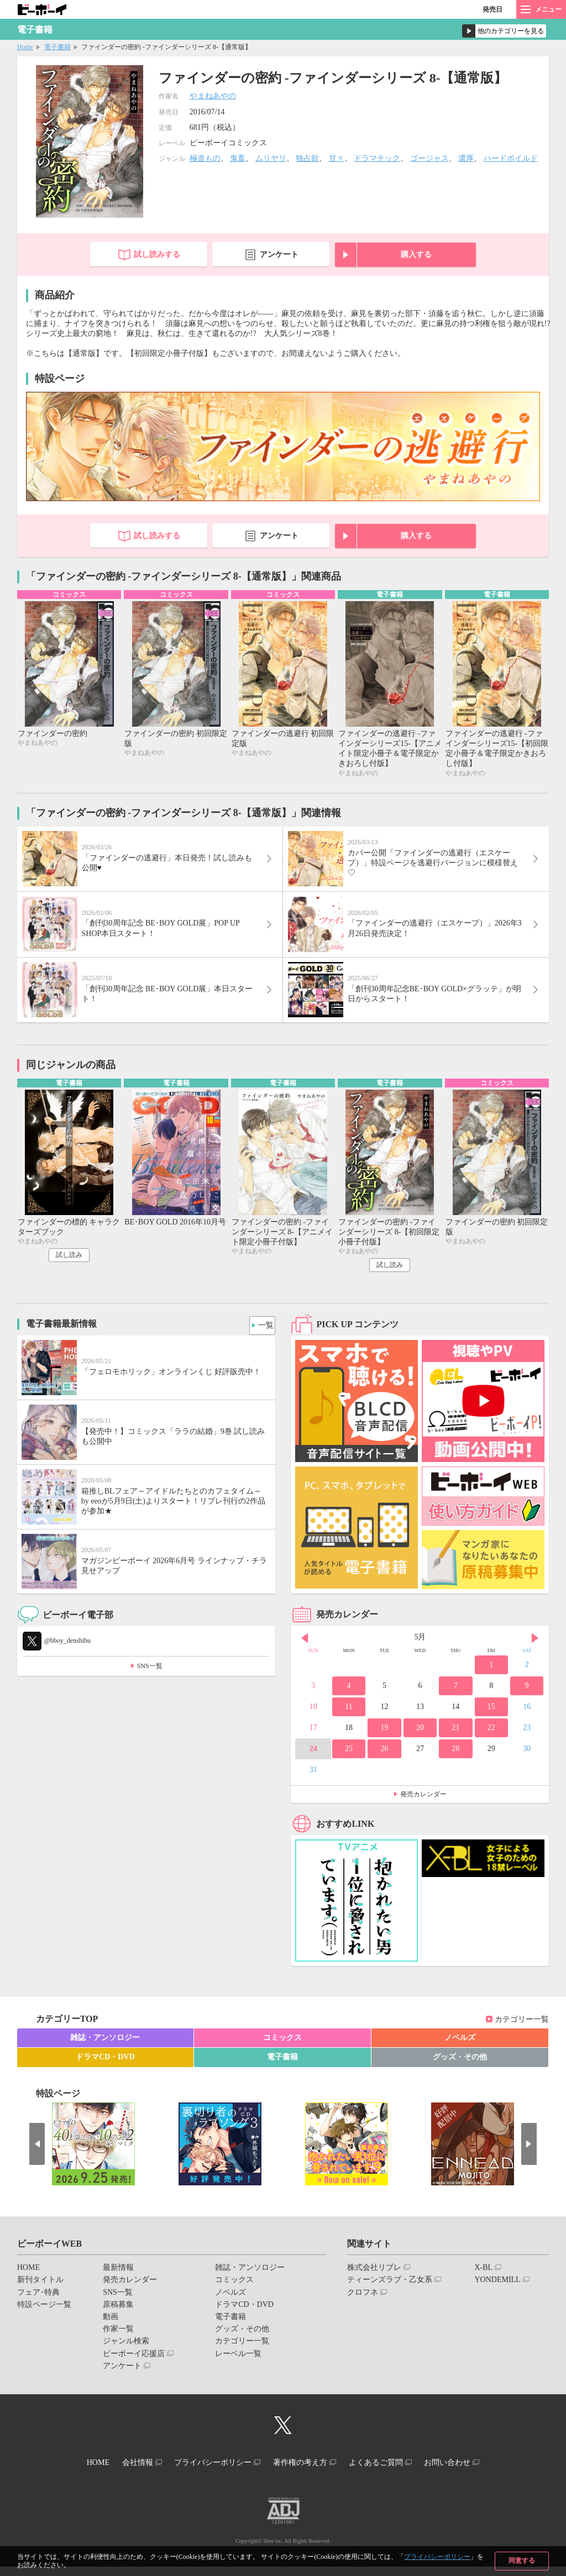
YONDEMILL (497, 2293)
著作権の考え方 (303, 2474)
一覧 (262, 1336)
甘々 (336, 158)
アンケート (279, 254)
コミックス (282, 2051)
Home (25, 47)
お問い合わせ (465, 2474)
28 (455, 1762)
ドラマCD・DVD (105, 2071)
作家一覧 (118, 2342)
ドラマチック (377, 158)
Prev (304, 1652)
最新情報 (118, 2281)
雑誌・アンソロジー (105, 2051)
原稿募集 (118, 2318)
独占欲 (307, 158)
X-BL (483, 2281)
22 (491, 1741)
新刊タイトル (40, 2293)
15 (491, 1720)
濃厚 (466, 158)
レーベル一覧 (238, 2367)
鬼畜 (237, 158)
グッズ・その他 (460, 2071)
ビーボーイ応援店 (134, 2367)
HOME (28, 2281)
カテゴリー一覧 (522, 2032)
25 (349, 1762)
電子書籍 (57, 47)
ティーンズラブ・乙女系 (389, 2293)
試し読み (69, 1268)
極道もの (205, 158)
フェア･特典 (38, 2305)
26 (384, 1762)
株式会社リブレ (374, 2281)
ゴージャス (429, 158)
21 (455, 1741)
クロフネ (362, 2305)
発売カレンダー (423, 1807)
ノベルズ (459, 2051)
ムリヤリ (270, 158)
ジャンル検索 (126, 2355)
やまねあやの (213, 96)
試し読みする (157, 254)
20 (420, 1741)
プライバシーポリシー (437, 2557)
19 (384, 1741)
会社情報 (126, 2474)
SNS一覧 (150, 1679)
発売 (492, 9)
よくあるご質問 (386, 2474)
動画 (110, 2330)
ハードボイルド (511, 158)
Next (535, 1652)
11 (348, 1720)
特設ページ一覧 (44, 2318)
